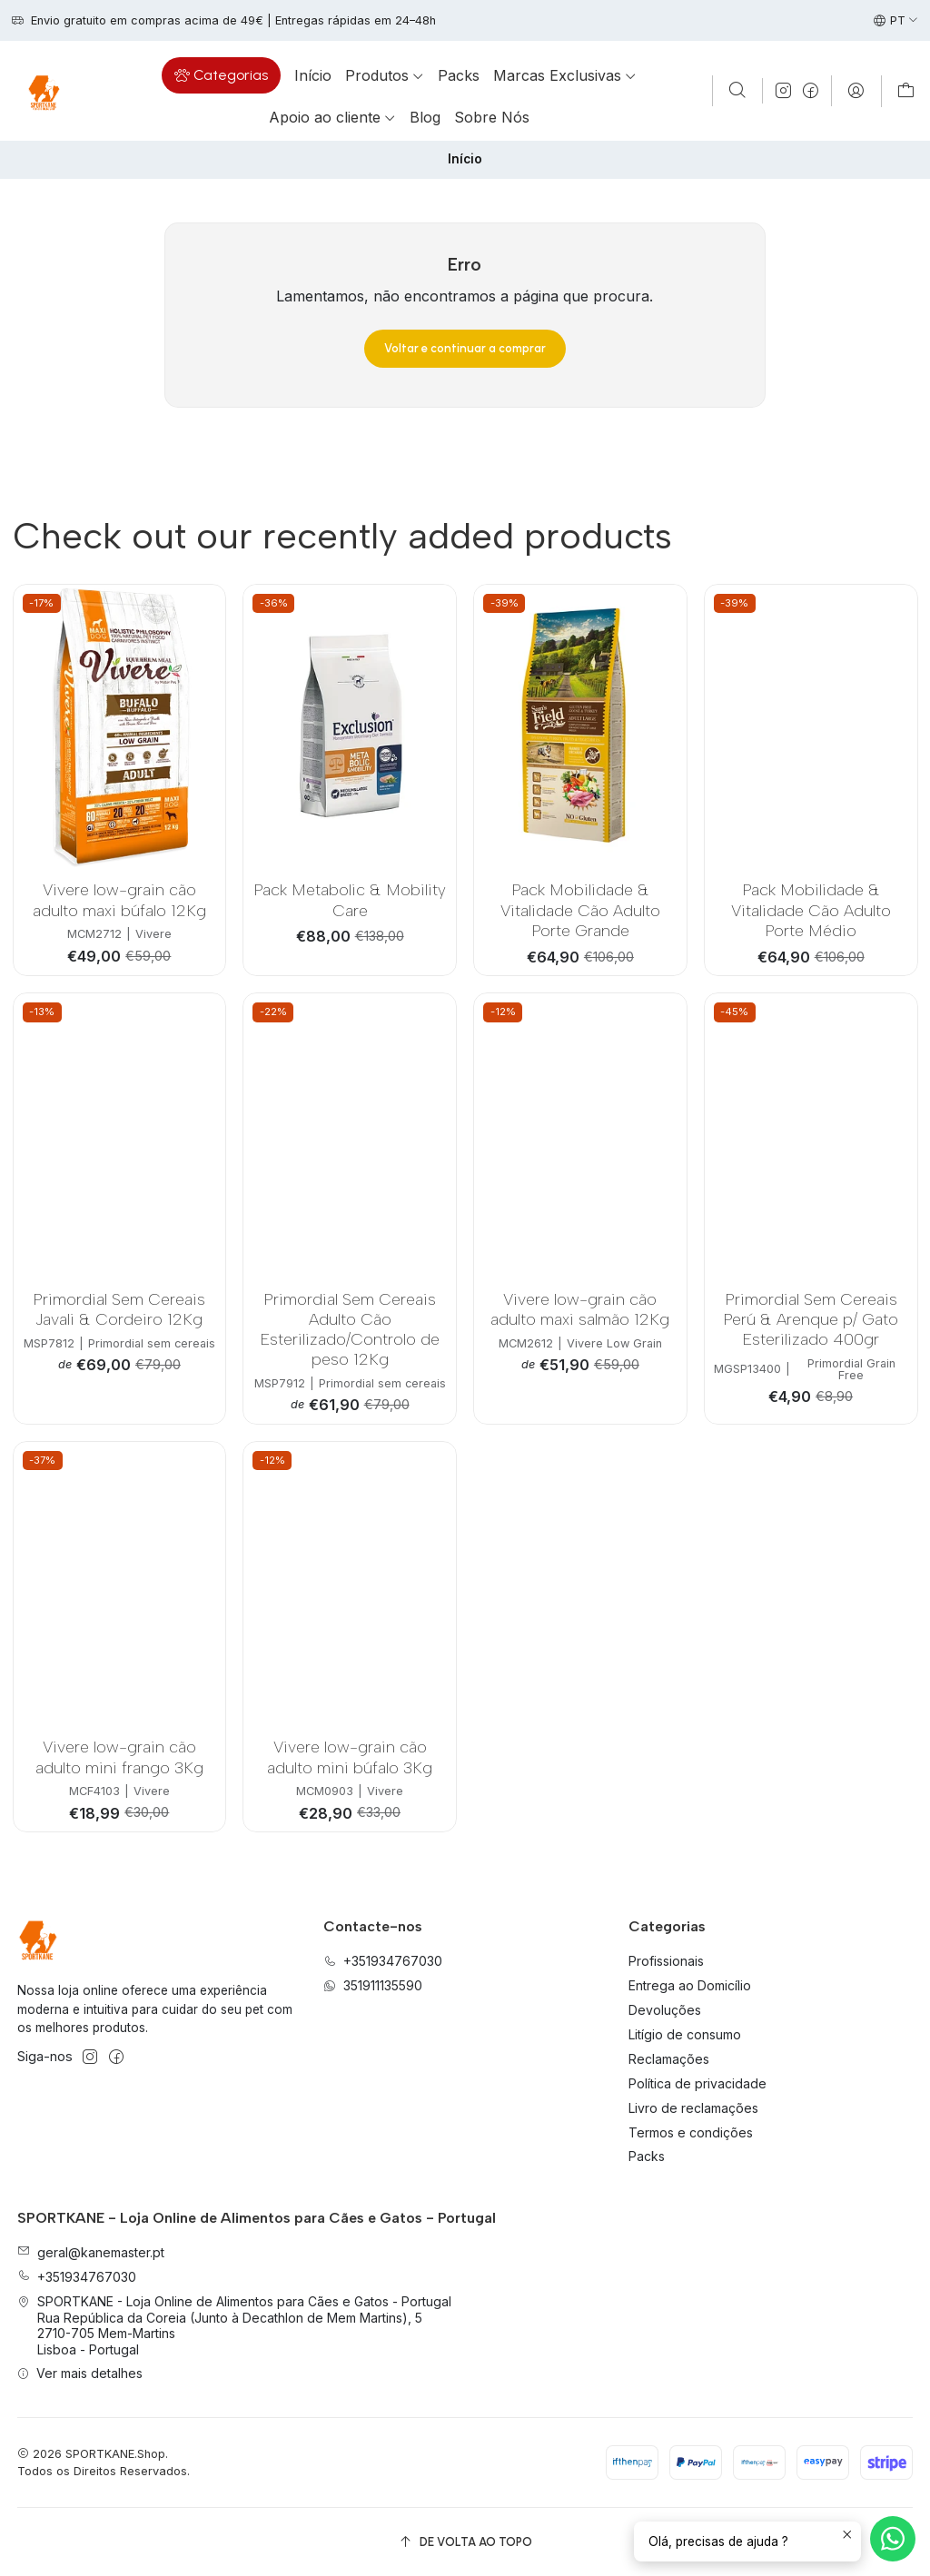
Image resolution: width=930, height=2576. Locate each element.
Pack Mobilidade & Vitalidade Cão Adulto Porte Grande (580, 910)
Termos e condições (690, 2132)
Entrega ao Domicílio (689, 1985)
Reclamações (668, 2059)
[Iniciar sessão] (856, 90)
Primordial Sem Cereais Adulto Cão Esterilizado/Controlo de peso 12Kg (350, 1329)
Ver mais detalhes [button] (80, 2373)
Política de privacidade (697, 2083)
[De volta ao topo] (465, 2542)
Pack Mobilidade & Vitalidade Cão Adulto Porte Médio (811, 910)
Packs (646, 2156)
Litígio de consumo (684, 2034)
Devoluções (664, 2010)
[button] (221, 75)
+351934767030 (76, 2277)
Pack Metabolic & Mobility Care (349, 899)
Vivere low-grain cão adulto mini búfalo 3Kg (349, 1756)
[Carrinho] (906, 91)
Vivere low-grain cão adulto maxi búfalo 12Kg (119, 899)
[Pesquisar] (737, 90)
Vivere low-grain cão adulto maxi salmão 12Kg (579, 1308)
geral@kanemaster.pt (90, 2252)
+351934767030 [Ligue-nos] (382, 1961)
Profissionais (666, 1961)
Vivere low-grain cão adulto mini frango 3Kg (119, 1756)
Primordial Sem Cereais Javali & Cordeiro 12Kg (119, 1308)
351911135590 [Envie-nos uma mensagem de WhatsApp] (372, 1985)
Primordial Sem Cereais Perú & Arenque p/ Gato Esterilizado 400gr (810, 1319)
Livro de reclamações (693, 2108)
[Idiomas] (896, 21)
